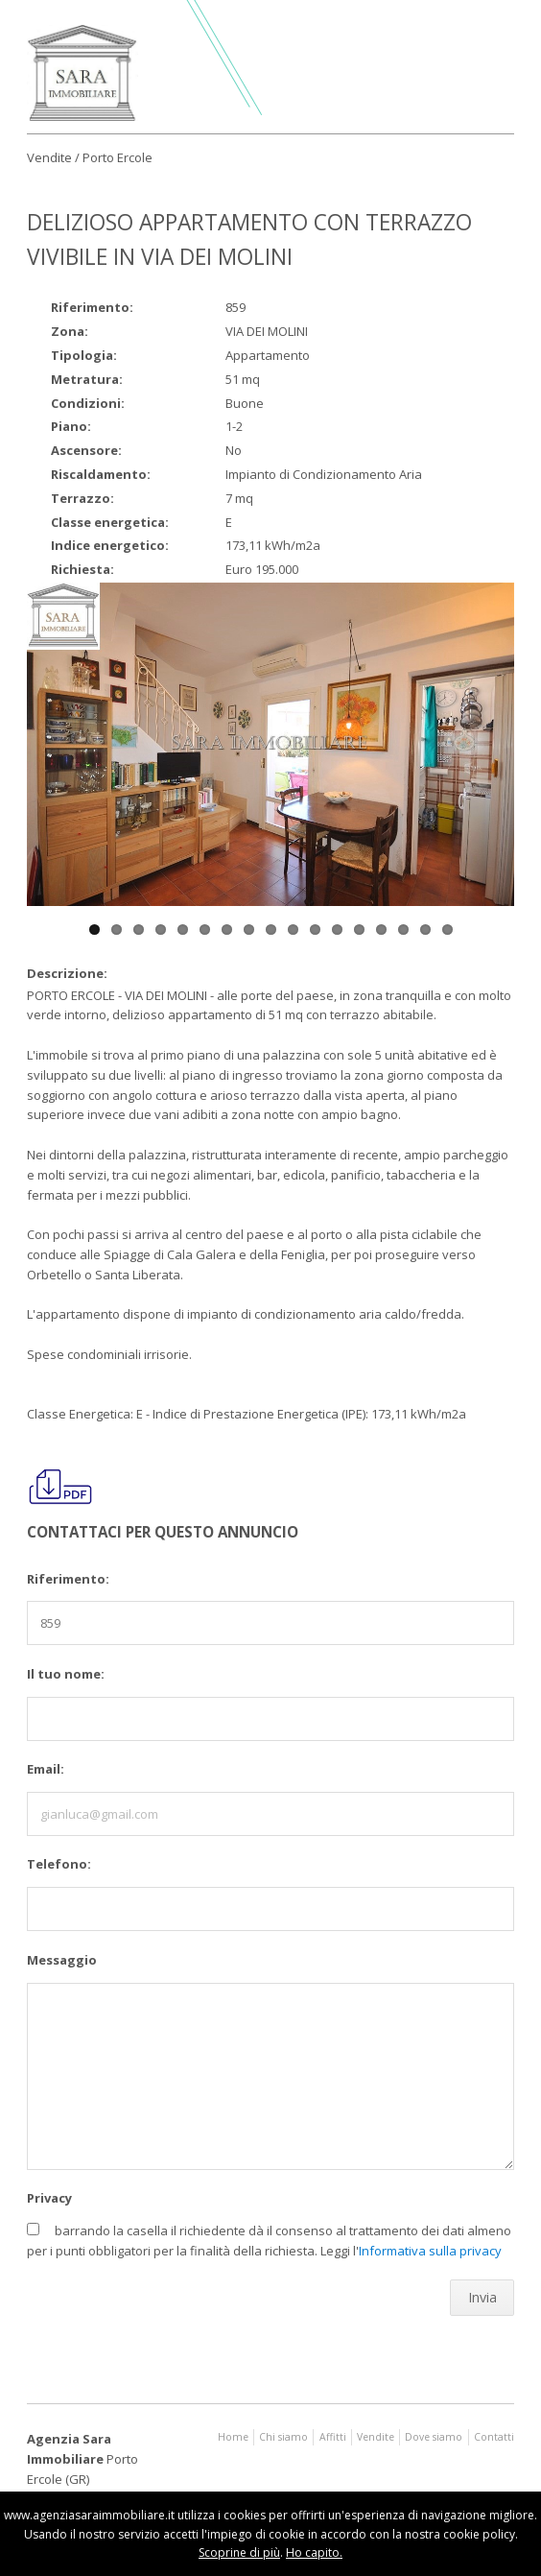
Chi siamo (283, 2437)
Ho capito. (314, 2552)
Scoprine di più (239, 2552)
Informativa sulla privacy (430, 2250)
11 (315, 929)
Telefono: (59, 1863)
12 (337, 929)
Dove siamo (433, 2437)
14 (381, 929)
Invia (482, 2297)
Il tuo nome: (66, 1673)
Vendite (375, 2437)
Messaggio (62, 1959)
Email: (45, 1768)
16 (425, 929)
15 (403, 929)
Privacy (49, 2197)
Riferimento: (68, 1578)
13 (359, 929)
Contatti (494, 2437)
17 (447, 929)
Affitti (332, 2437)
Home (233, 2437)
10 (293, 929)
